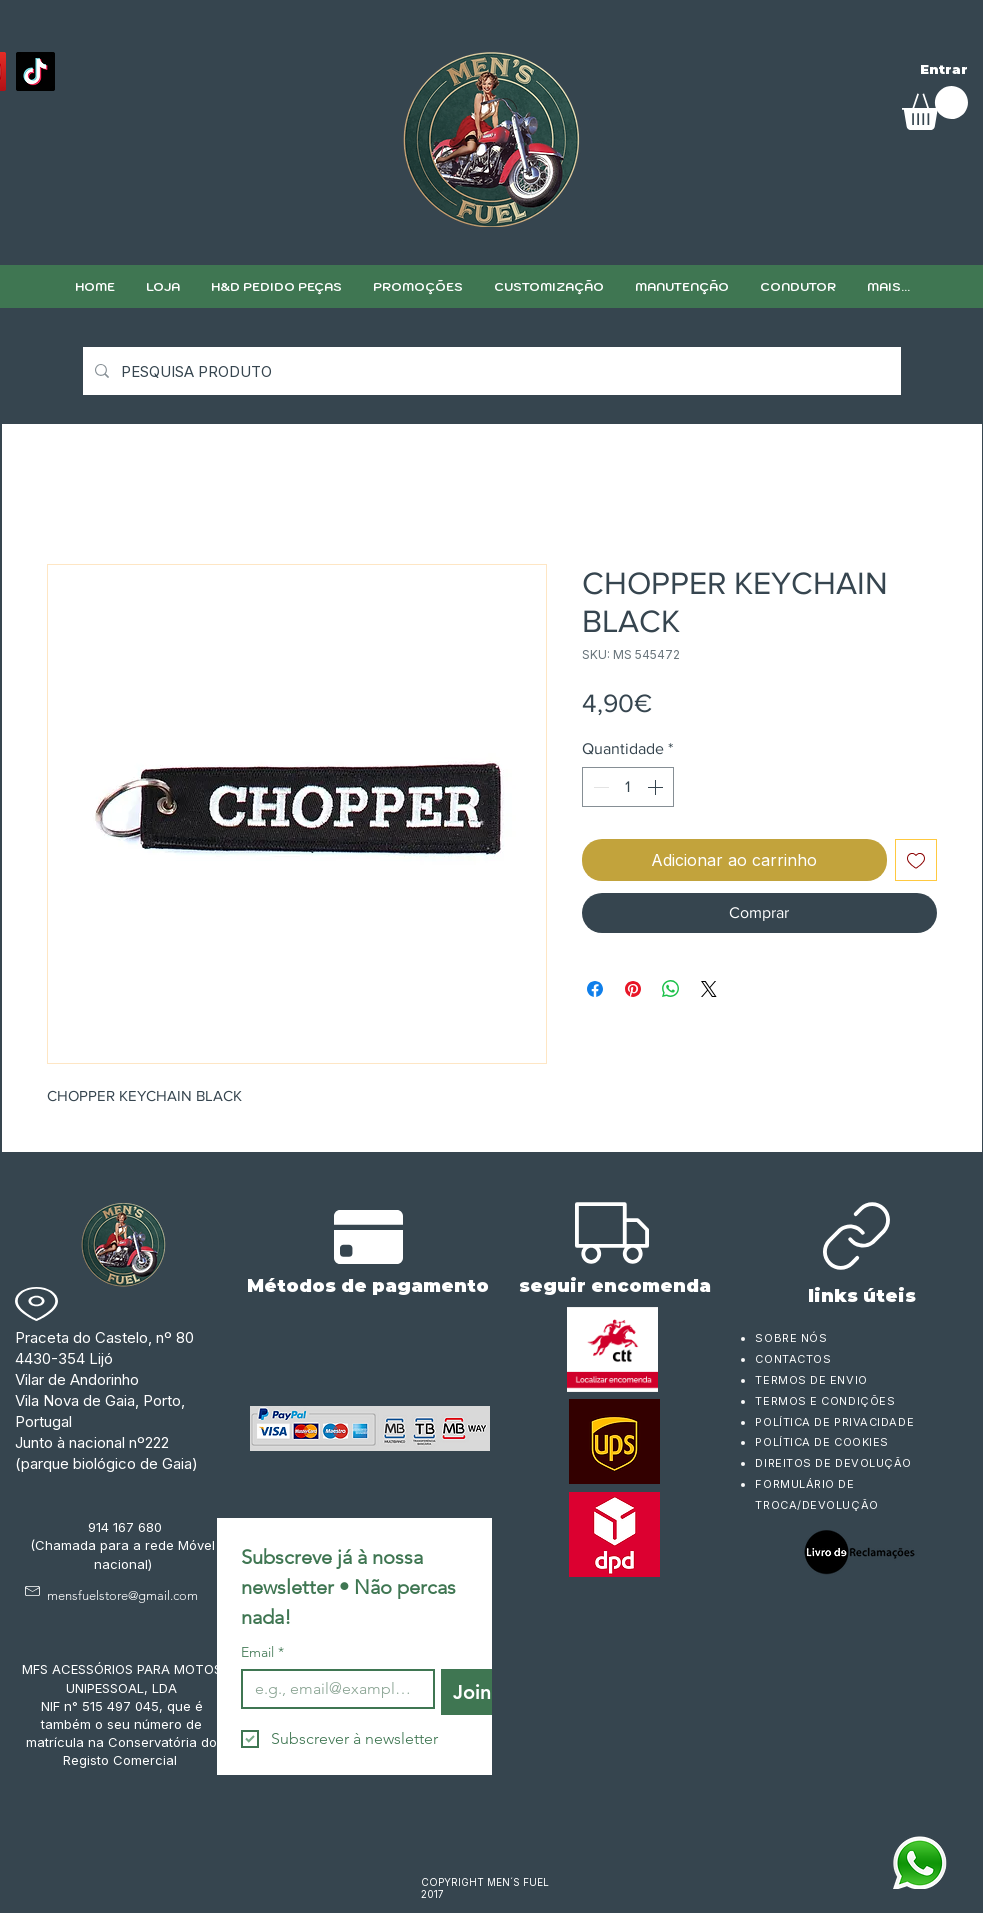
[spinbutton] (628, 787)
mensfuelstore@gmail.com (122, 1595)
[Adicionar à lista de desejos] (916, 860)
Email (262, 1652)
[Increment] (657, 787)
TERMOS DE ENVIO (813, 1380)
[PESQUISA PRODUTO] (490, 371)
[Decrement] (599, 787)
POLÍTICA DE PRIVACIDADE (834, 1422)
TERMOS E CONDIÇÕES (825, 1401)
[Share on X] (709, 989)
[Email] (332, 1689)
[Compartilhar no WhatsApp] (671, 989)
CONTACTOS (793, 1359)
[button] (548, 286)
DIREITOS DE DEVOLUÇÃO (833, 1463)
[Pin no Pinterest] (633, 989)
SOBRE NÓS (791, 1338)
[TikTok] (35, 71)
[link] (935, 108)
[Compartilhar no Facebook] (595, 989)
